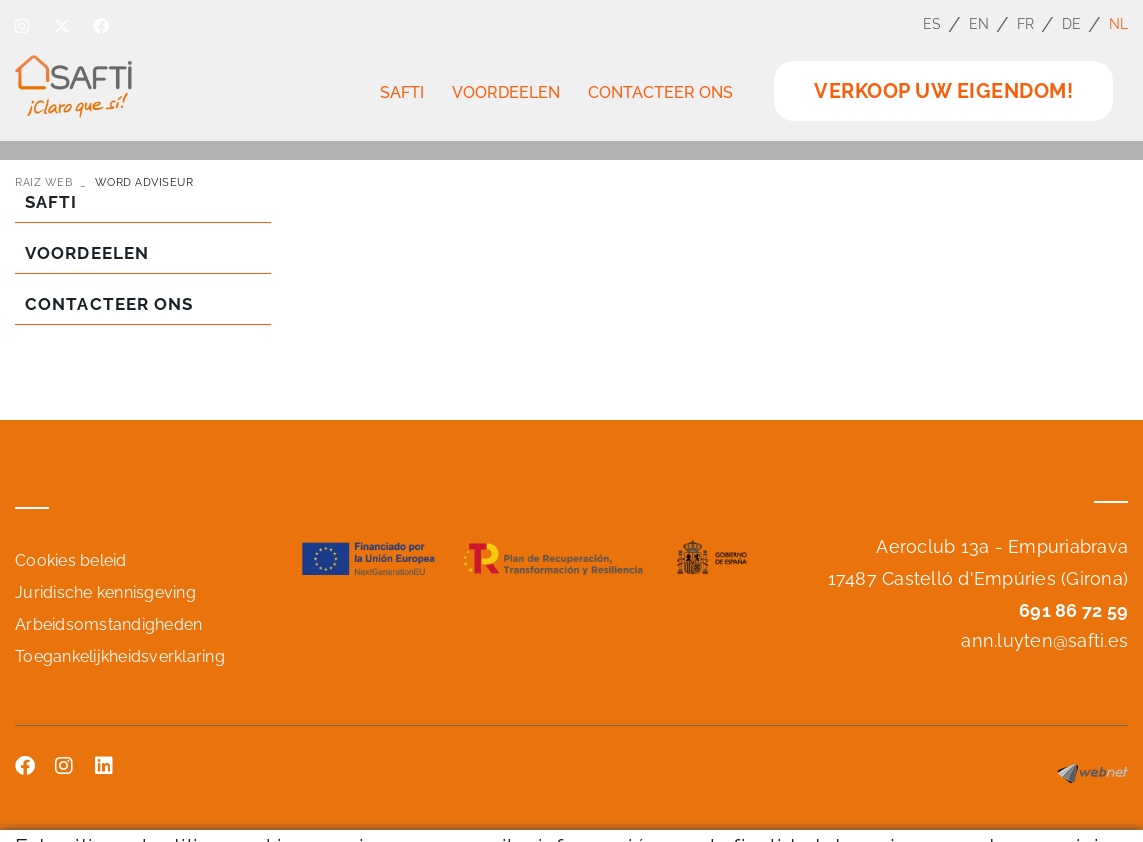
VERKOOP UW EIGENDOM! (943, 91)
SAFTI (51, 202)
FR (1026, 24)
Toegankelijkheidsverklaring (120, 656)
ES (932, 24)
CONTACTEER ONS (109, 304)
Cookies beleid (71, 560)
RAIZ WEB (43, 182)
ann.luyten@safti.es (1044, 640)
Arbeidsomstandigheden (108, 624)
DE (1072, 24)
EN (979, 24)
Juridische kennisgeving (105, 592)
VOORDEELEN (87, 253)
